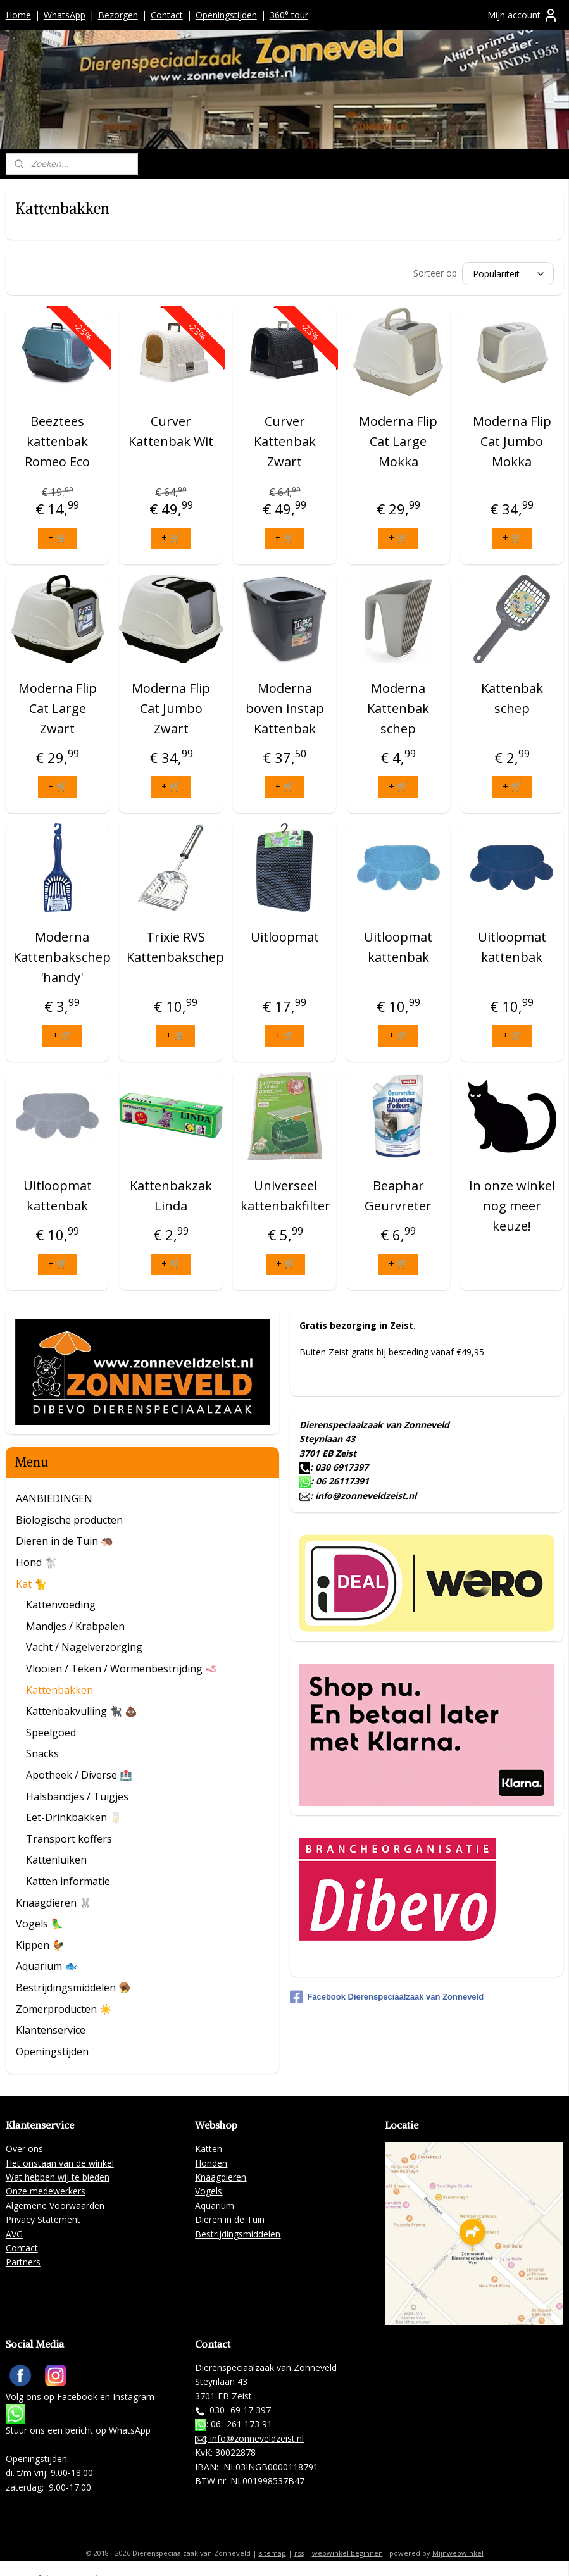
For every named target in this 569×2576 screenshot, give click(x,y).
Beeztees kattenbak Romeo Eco (57, 441)
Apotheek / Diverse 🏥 (79, 1775)
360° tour (289, 15)
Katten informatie (68, 1881)
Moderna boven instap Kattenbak (285, 708)
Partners (23, 2262)
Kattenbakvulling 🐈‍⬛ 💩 (81, 1711)
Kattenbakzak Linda (171, 1195)
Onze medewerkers (45, 2191)
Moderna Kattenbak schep (398, 708)
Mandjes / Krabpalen (75, 1626)
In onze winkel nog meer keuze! (512, 1206)
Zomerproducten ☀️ (64, 2009)
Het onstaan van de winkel (60, 2163)
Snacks (42, 1753)
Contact (167, 15)
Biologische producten (69, 1520)
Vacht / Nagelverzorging (84, 1647)
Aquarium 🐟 (46, 1966)
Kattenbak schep (512, 698)
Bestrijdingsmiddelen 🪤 (73, 1987)
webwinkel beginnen (347, 2553)
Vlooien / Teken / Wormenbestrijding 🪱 (122, 1669)
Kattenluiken (56, 1860)
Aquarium (214, 2206)
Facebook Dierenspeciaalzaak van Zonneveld (387, 1997)
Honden (211, 2163)
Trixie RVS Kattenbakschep (175, 947)
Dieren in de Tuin (230, 2219)
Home (18, 15)
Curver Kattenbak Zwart (285, 441)
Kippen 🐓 (40, 1945)
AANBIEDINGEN (54, 1498)
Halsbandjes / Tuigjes (77, 1796)
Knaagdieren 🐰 (54, 1903)
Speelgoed (51, 1732)
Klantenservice (50, 2030)
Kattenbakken (59, 1690)
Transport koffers (69, 1839)
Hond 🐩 (36, 1562)
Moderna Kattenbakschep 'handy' (62, 957)
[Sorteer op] (508, 274)
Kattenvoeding (61, 1605)
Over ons (24, 2149)
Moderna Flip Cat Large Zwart (57, 708)
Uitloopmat (285, 936)
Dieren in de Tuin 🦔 (64, 1541)
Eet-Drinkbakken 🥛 (74, 1817)
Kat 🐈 (31, 1584)
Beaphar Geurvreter (398, 1195)
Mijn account (522, 15)
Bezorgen (118, 15)
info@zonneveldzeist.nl (364, 1496)
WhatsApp (64, 15)
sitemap (272, 2553)
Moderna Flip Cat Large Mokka (398, 441)
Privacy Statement (43, 2219)
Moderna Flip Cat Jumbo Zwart (171, 708)
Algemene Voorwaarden (55, 2206)
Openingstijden (226, 15)
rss (299, 2553)
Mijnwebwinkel (458, 2553)
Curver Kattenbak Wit (170, 431)
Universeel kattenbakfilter (285, 1195)
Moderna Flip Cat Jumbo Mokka (512, 441)
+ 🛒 (57, 538)
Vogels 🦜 (39, 1924)
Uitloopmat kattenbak (398, 947)
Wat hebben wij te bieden (57, 2177)
